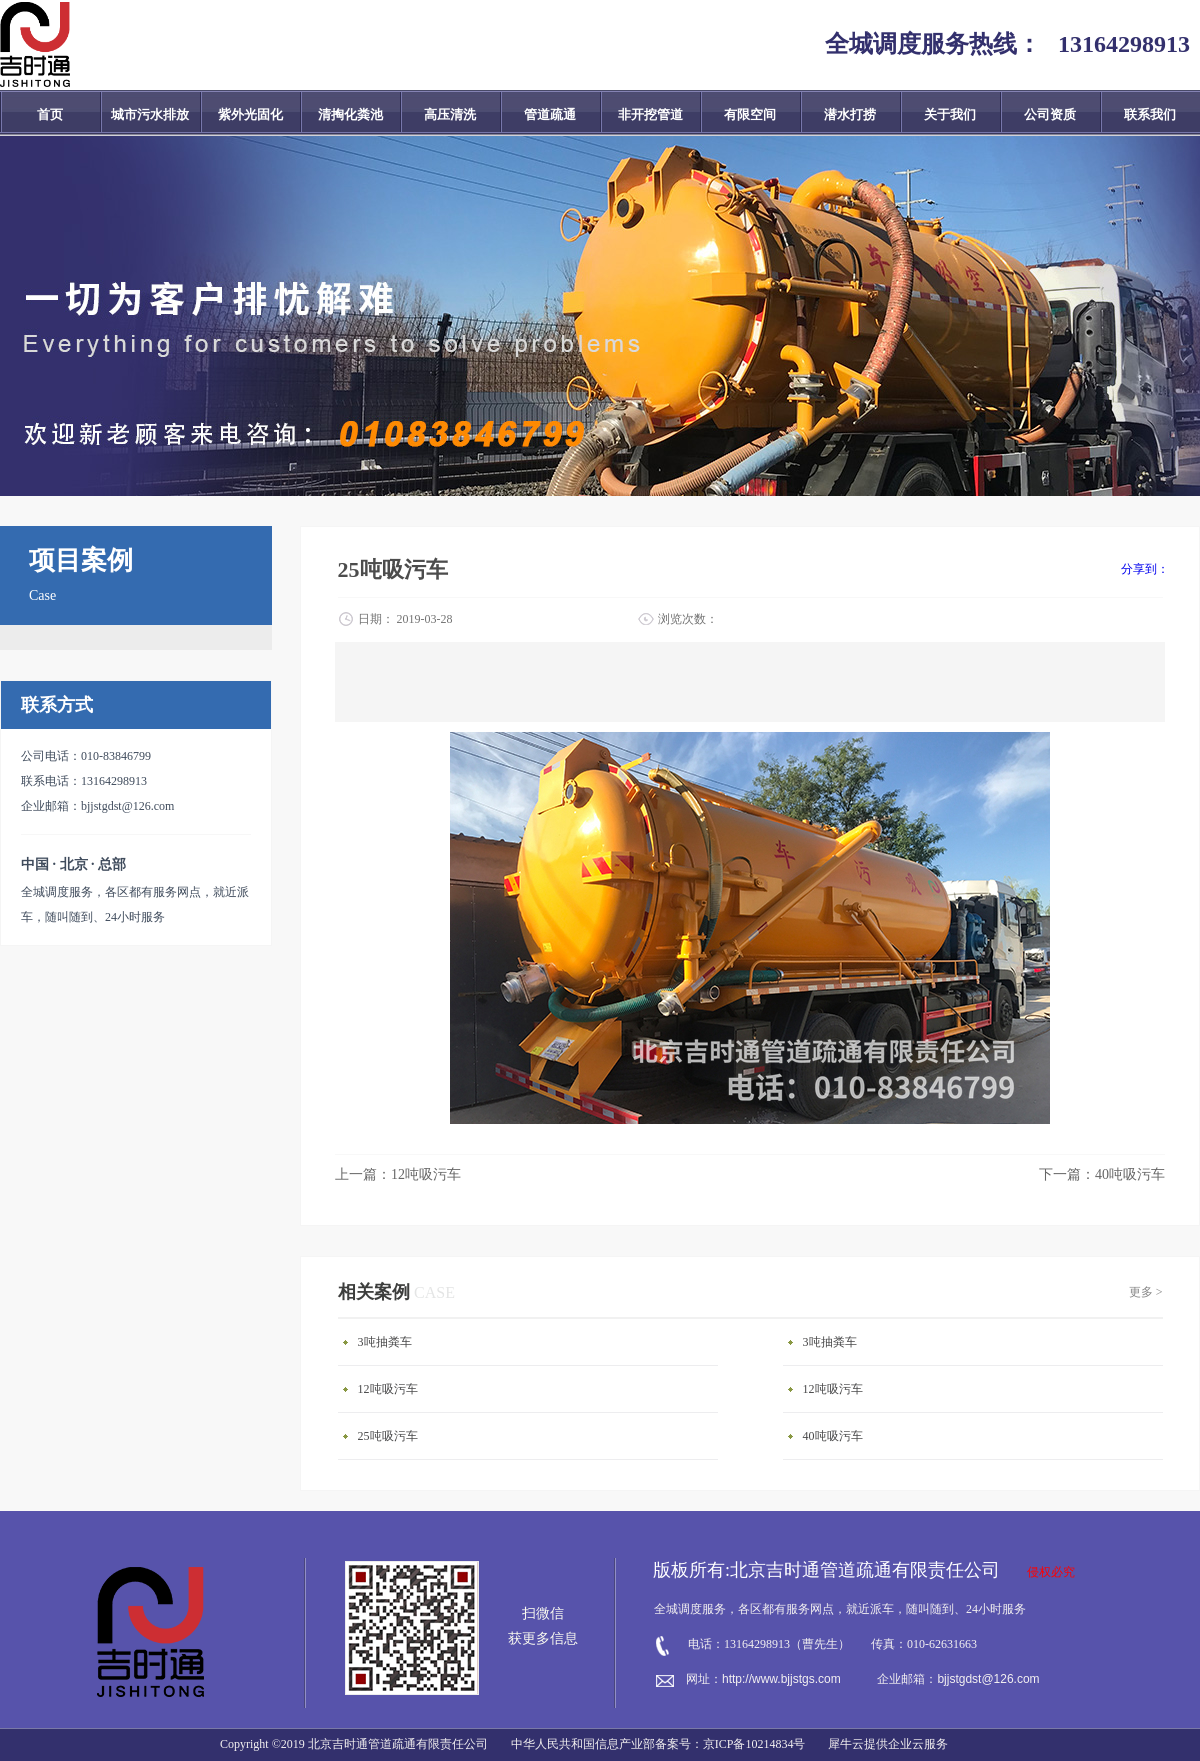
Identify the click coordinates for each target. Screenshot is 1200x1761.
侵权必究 (1051, 1572)
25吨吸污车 (388, 1436)
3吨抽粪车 (385, 1342)
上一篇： (398, 1174)
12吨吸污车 (388, 1389)
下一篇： (1102, 1174)
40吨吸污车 (833, 1436)
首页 (50, 114)
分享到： (1145, 569)
